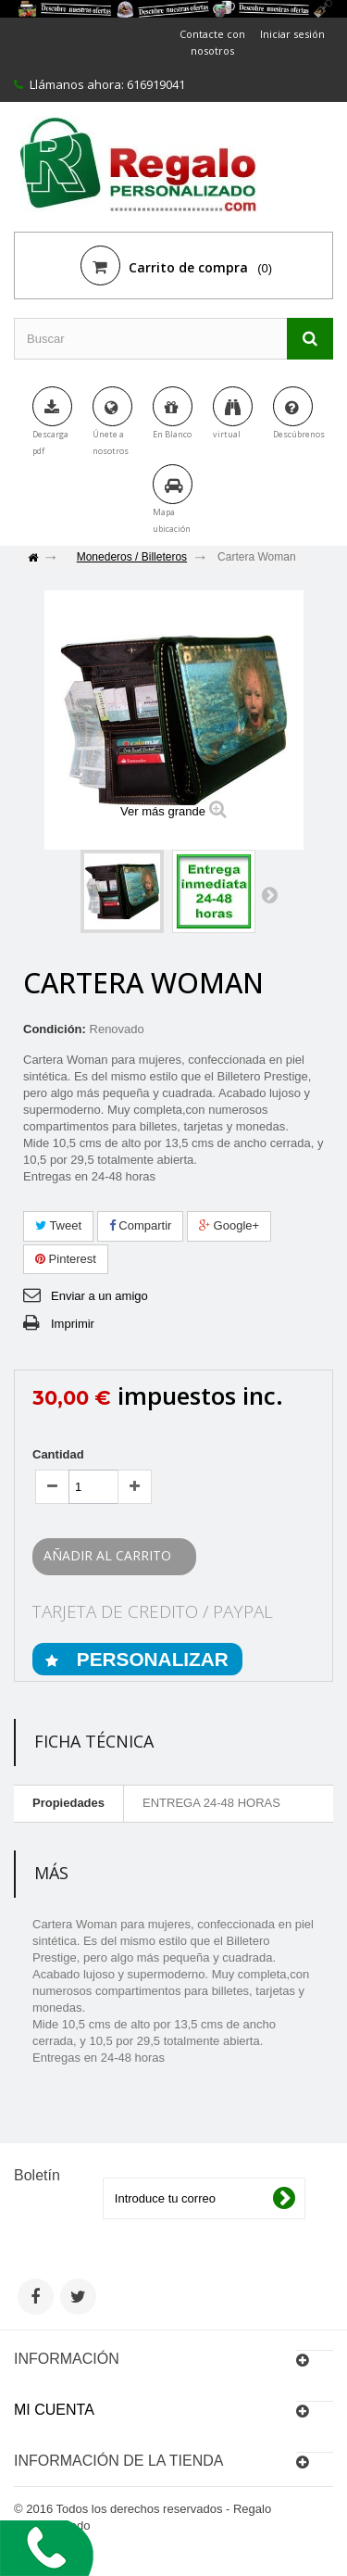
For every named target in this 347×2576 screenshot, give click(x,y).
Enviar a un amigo (99, 1296)
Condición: (54, 1029)
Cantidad (58, 1454)
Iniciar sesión (292, 34)
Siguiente (269, 894)
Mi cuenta (54, 2410)
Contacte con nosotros (212, 42)
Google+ (229, 1225)
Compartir (140, 1225)
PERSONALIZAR (150, 1659)
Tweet (58, 1225)
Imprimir (72, 1324)
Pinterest (65, 1259)
